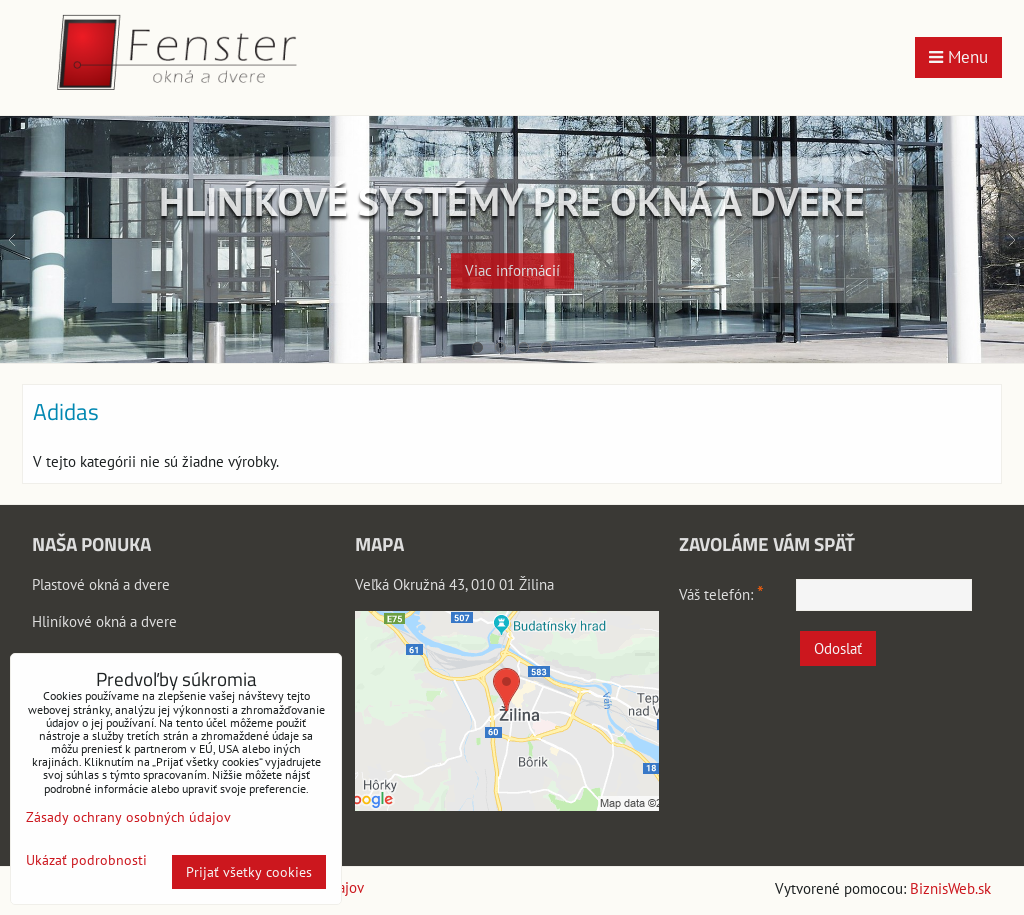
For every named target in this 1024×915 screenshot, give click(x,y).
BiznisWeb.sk (950, 888)
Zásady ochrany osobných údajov (128, 817)
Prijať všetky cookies (249, 872)
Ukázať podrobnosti (86, 860)
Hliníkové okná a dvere (104, 621)
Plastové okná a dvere (101, 584)
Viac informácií (512, 261)
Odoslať (838, 648)
